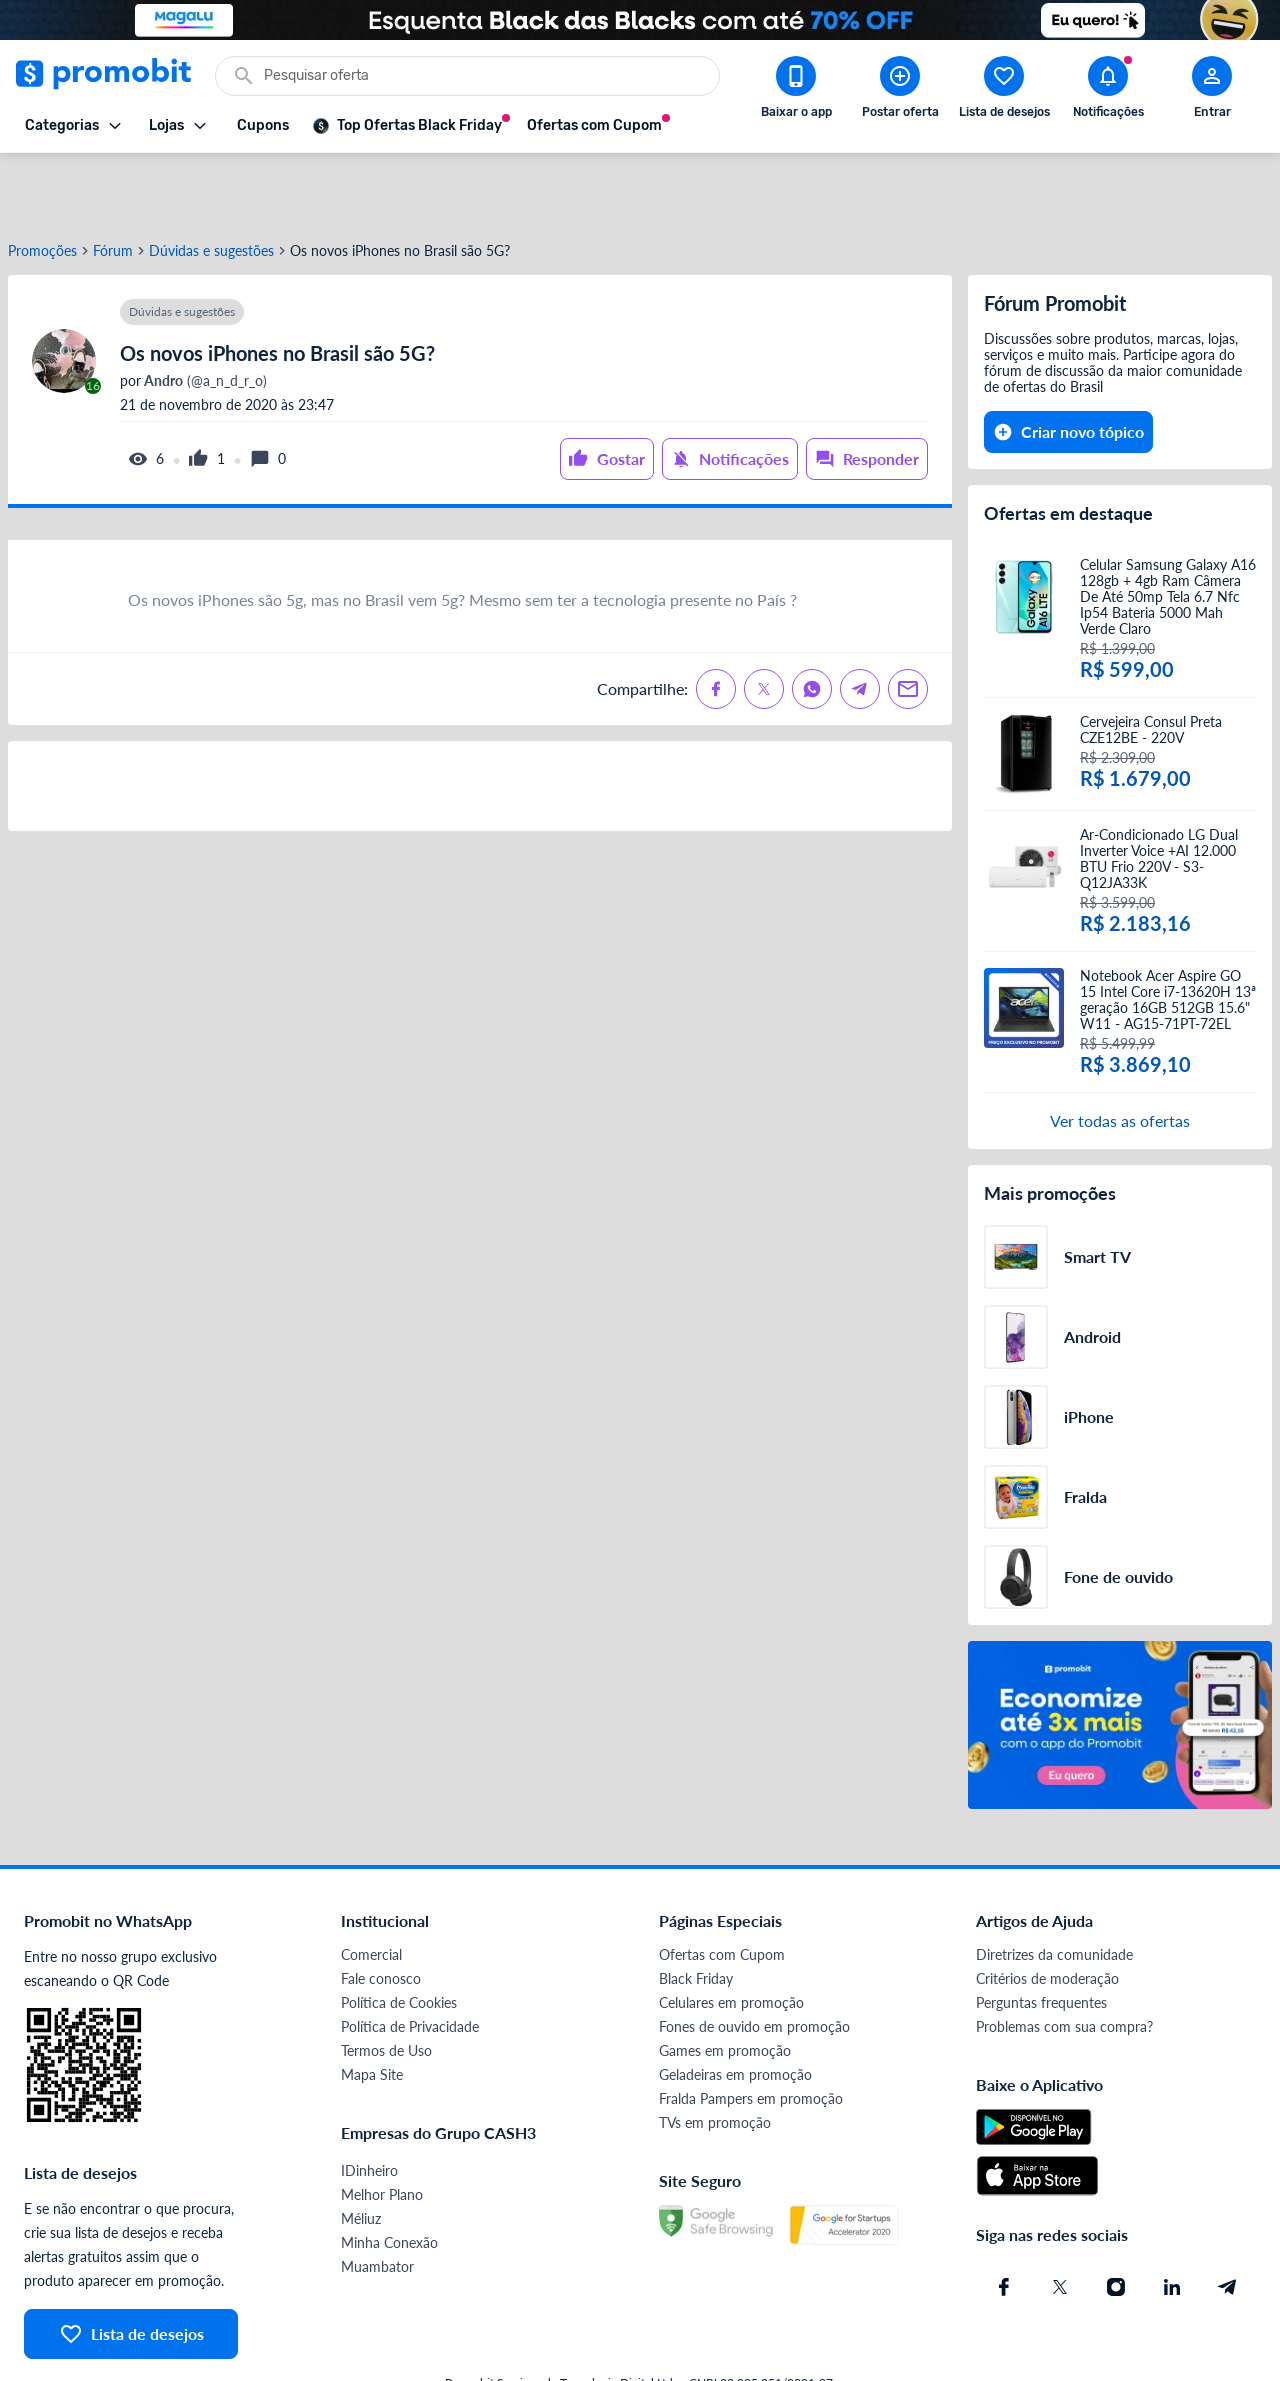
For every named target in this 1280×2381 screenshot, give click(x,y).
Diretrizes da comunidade (1054, 1888)
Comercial (371, 1888)
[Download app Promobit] (796, 91)
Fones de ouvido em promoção (754, 1960)
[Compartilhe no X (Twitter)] (764, 623)
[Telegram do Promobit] (1228, 2221)
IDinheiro (369, 2104)
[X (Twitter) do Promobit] (1060, 2221)
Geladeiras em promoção (735, 2008)
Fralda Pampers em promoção (751, 2032)
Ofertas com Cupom (722, 1888)
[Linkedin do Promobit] (1172, 2221)
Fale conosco (381, 1912)
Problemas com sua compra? (1064, 1960)
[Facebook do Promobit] (1004, 2221)
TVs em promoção (715, 2056)
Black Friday (696, 1912)
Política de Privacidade (410, 1960)
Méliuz (361, 2152)
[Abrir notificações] (1108, 91)
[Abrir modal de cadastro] (1212, 91)
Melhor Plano (382, 2128)
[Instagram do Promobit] (1116, 2221)
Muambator (377, 2200)
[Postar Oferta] (900, 91)
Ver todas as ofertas (1120, 1054)
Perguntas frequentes (1041, 1936)
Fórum (113, 185)
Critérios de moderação (1047, 1912)
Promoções (42, 185)
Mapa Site (372, 2008)
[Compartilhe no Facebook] (716, 623)
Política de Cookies (399, 1936)
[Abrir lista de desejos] (1004, 91)
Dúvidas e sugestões (211, 185)
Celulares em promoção (731, 1936)
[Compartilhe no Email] (908, 623)
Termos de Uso (386, 1984)
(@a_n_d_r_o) (204, 315)
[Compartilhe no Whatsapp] (812, 623)
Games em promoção (725, 1984)
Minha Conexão (389, 2176)
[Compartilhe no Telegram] (860, 623)
